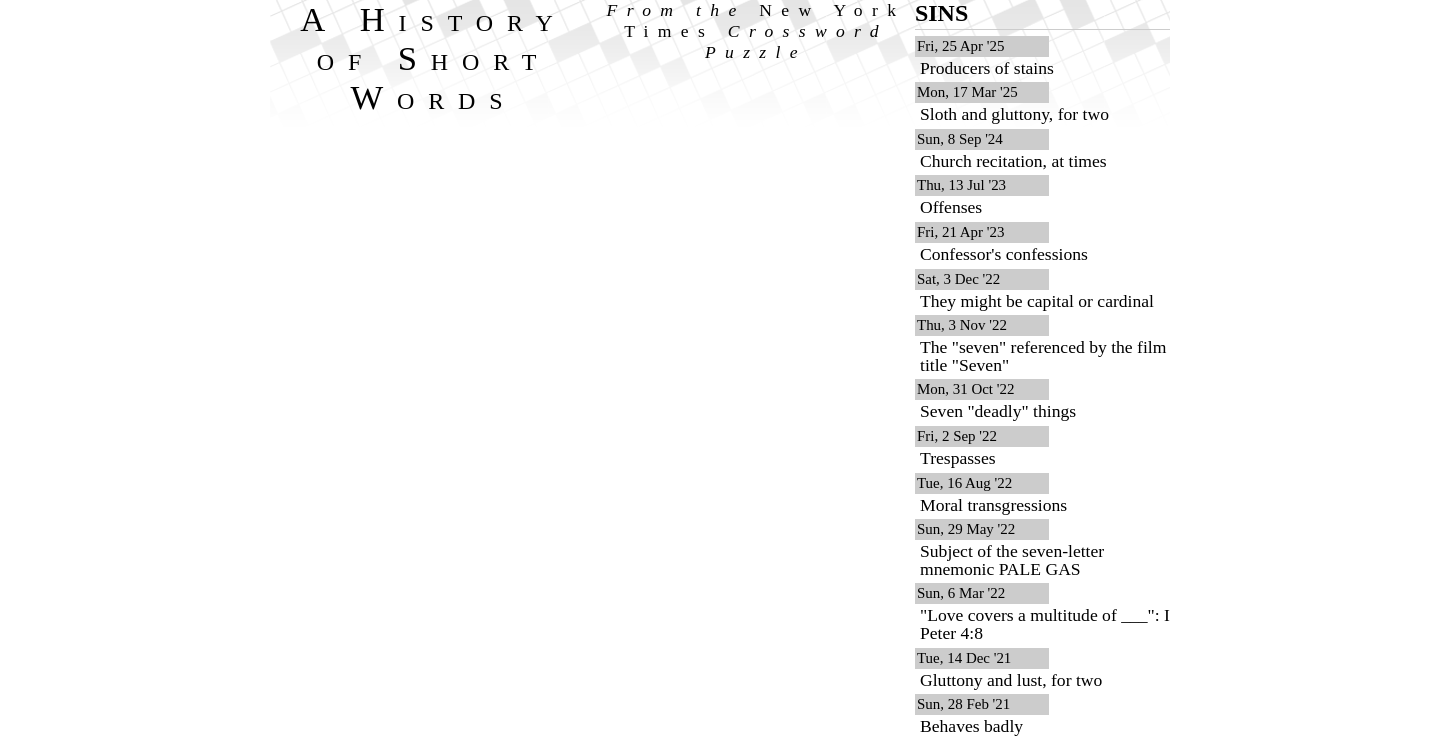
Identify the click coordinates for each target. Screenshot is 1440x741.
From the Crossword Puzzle (756, 31)
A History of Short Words (433, 58)
